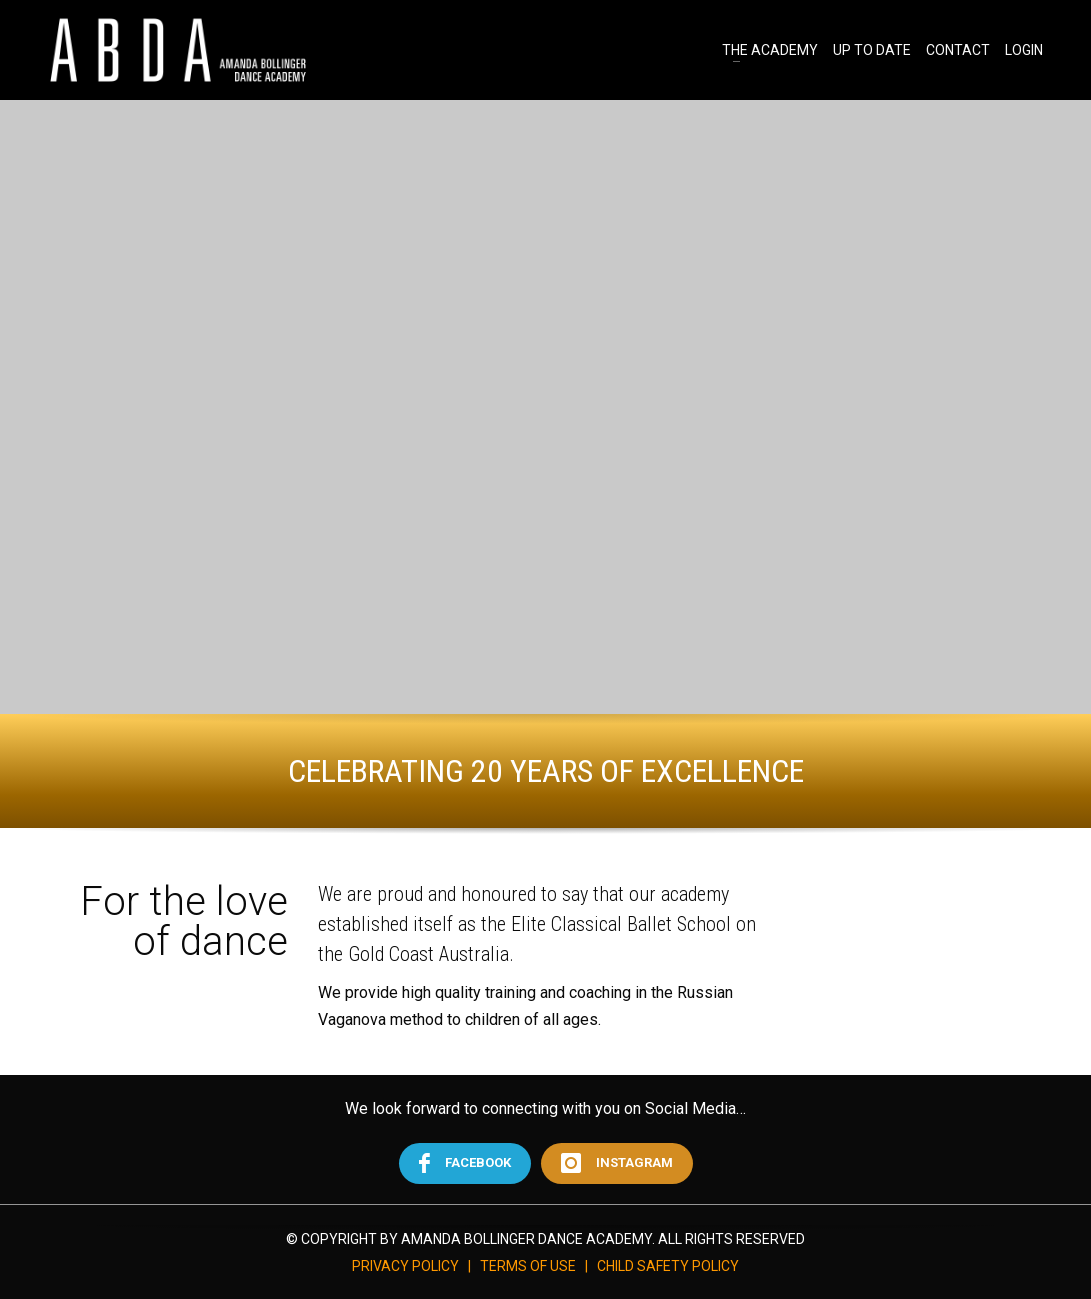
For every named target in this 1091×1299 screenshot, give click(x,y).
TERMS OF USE (528, 1266)
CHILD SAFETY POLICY (668, 1266)
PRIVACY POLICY (405, 1266)
